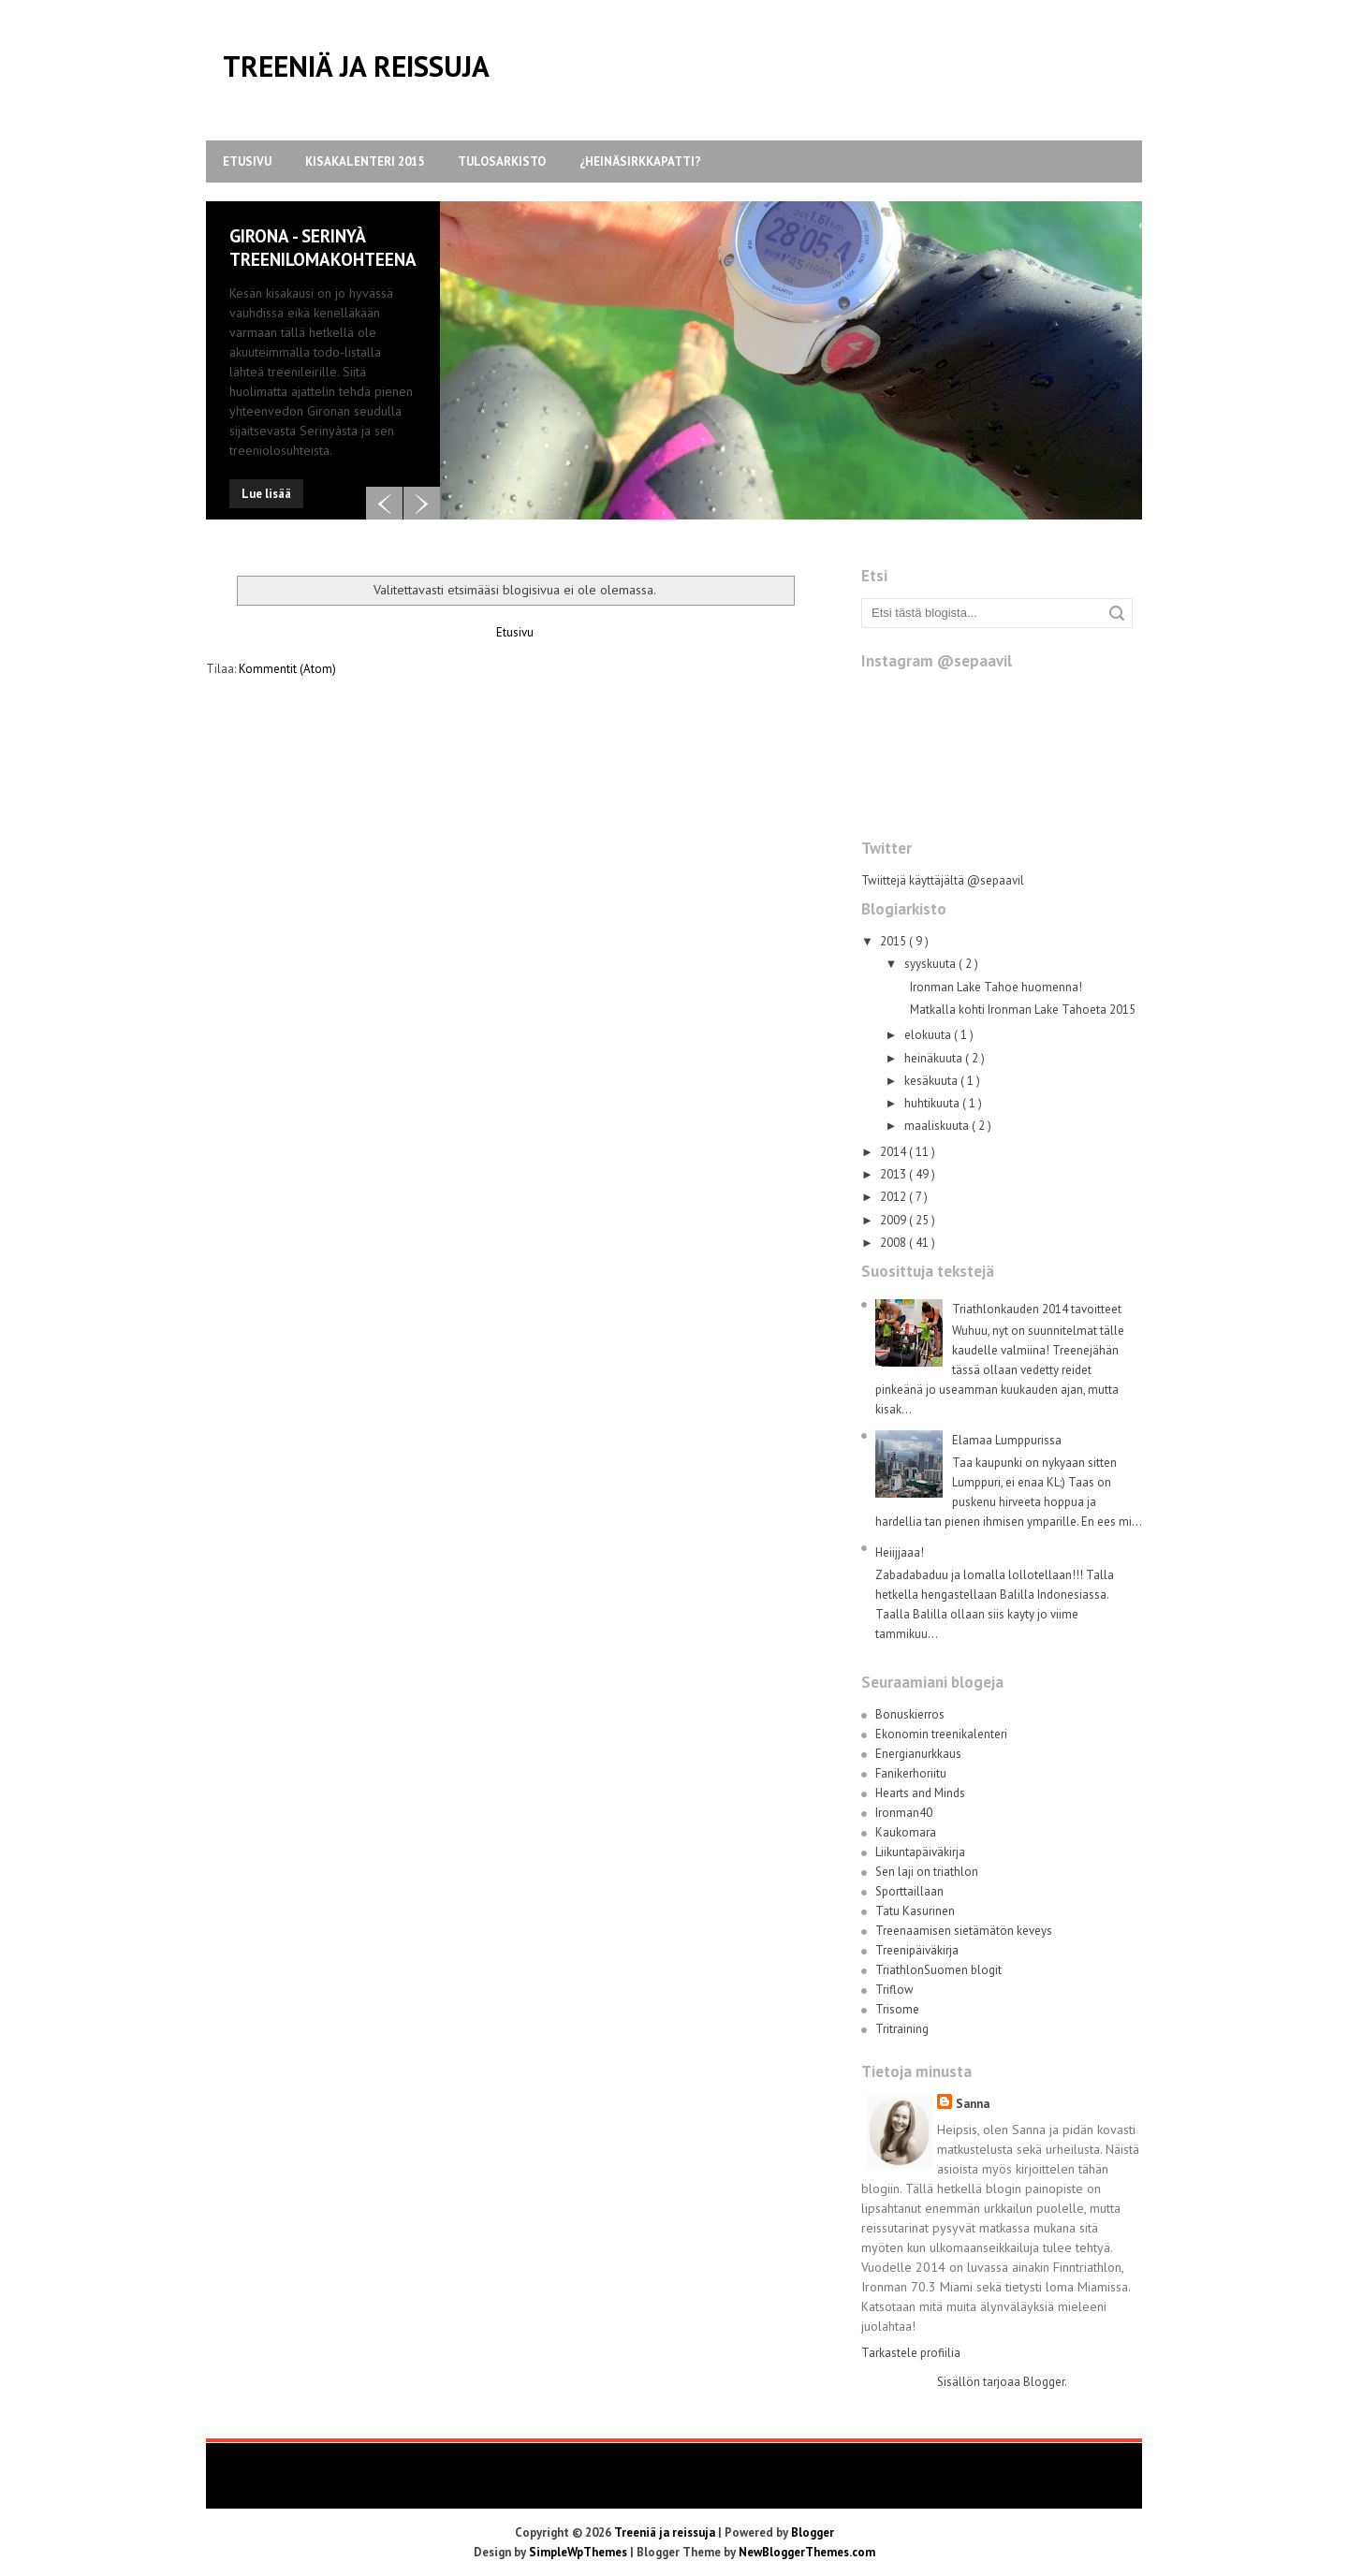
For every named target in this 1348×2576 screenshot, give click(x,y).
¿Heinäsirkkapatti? (640, 161)
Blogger (1043, 2382)
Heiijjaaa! (899, 1552)
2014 (894, 1152)
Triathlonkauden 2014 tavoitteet (1036, 1309)
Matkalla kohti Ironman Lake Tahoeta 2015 (1023, 1009)
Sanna (972, 2104)
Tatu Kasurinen (915, 1911)
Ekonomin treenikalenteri (941, 1734)
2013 (894, 1174)
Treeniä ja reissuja (356, 66)
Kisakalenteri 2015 (364, 161)
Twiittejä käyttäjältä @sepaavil (942, 880)
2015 (894, 941)
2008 (894, 1243)
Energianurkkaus (918, 1754)
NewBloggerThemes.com (807, 2552)
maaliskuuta (938, 1126)
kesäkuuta (932, 1081)
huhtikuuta (933, 1103)
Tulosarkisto (502, 161)
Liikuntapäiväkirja (920, 1852)
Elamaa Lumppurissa (1007, 1440)
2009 (894, 1220)
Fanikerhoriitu (910, 1773)
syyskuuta (931, 964)
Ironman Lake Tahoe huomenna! (996, 987)
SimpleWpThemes (579, 2552)
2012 (894, 1197)
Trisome (897, 2009)
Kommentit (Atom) (287, 669)
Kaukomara (905, 1832)
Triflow (894, 1990)
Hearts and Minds (920, 1793)
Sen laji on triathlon (926, 1872)
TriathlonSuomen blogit (938, 1970)
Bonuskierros (910, 1714)
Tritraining (902, 2029)
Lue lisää (266, 494)
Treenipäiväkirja (917, 1950)
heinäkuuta (934, 1058)
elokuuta (929, 1035)
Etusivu (247, 161)
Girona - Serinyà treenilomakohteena (323, 248)
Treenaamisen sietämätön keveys (963, 1931)
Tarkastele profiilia (910, 2353)
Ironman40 (903, 1813)
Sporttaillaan (909, 1891)
